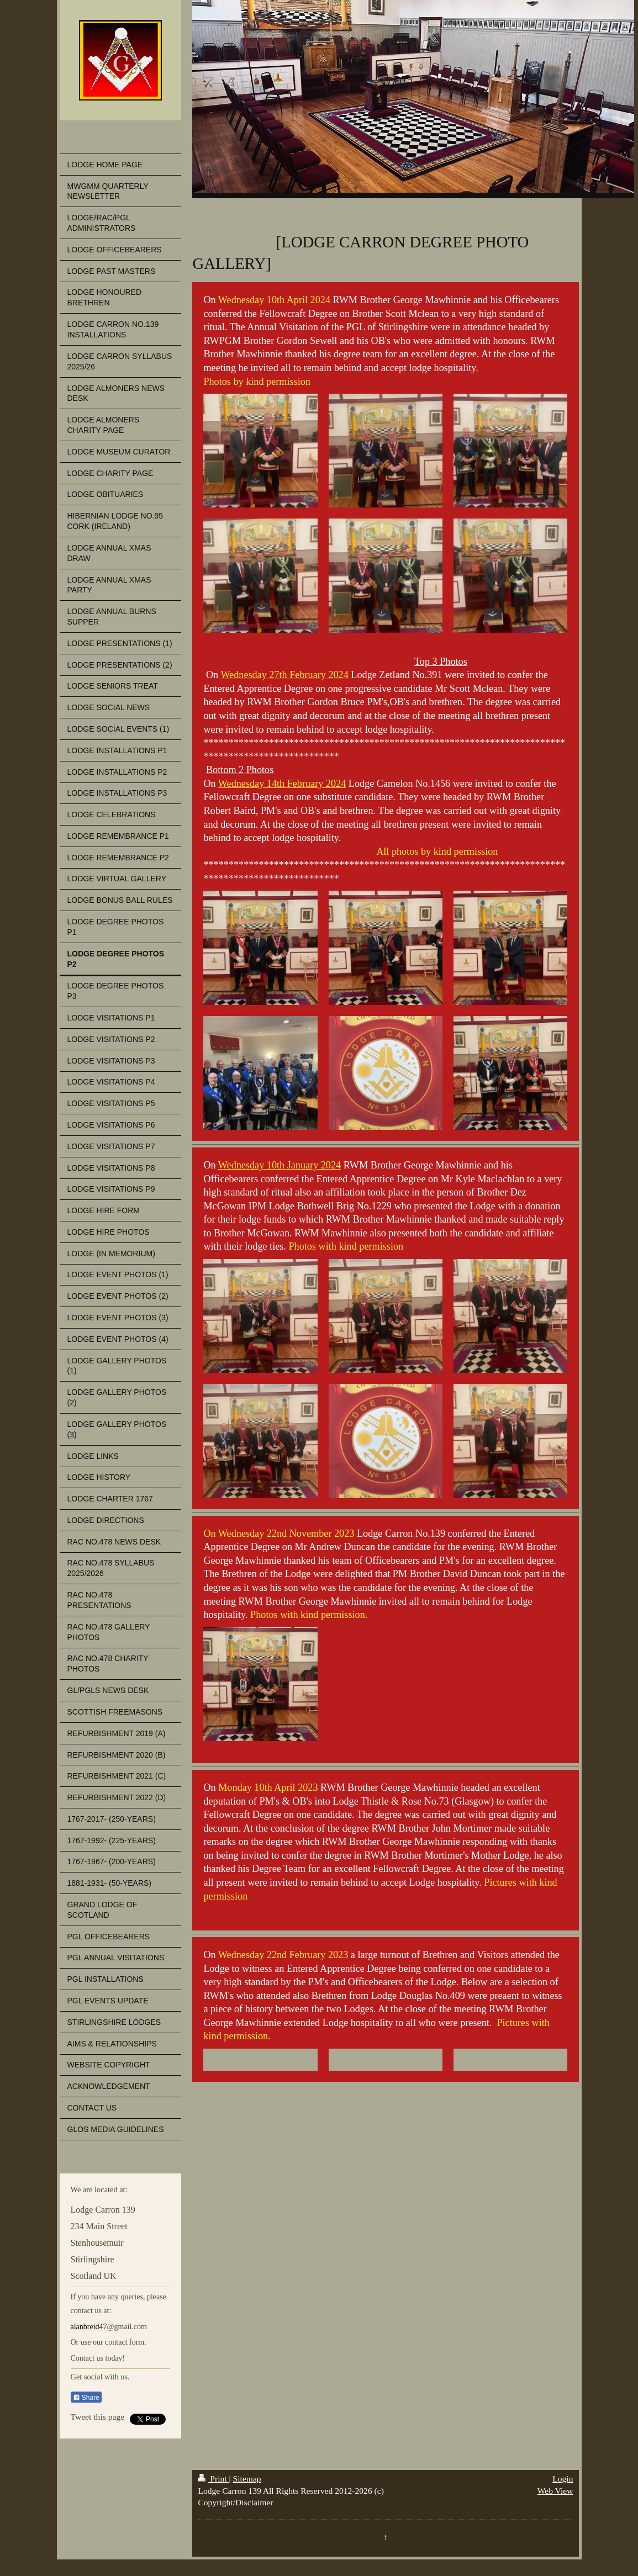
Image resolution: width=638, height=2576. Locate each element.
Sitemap (247, 2478)
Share (86, 2398)
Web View (555, 2490)
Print (213, 2478)
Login (562, 2478)
